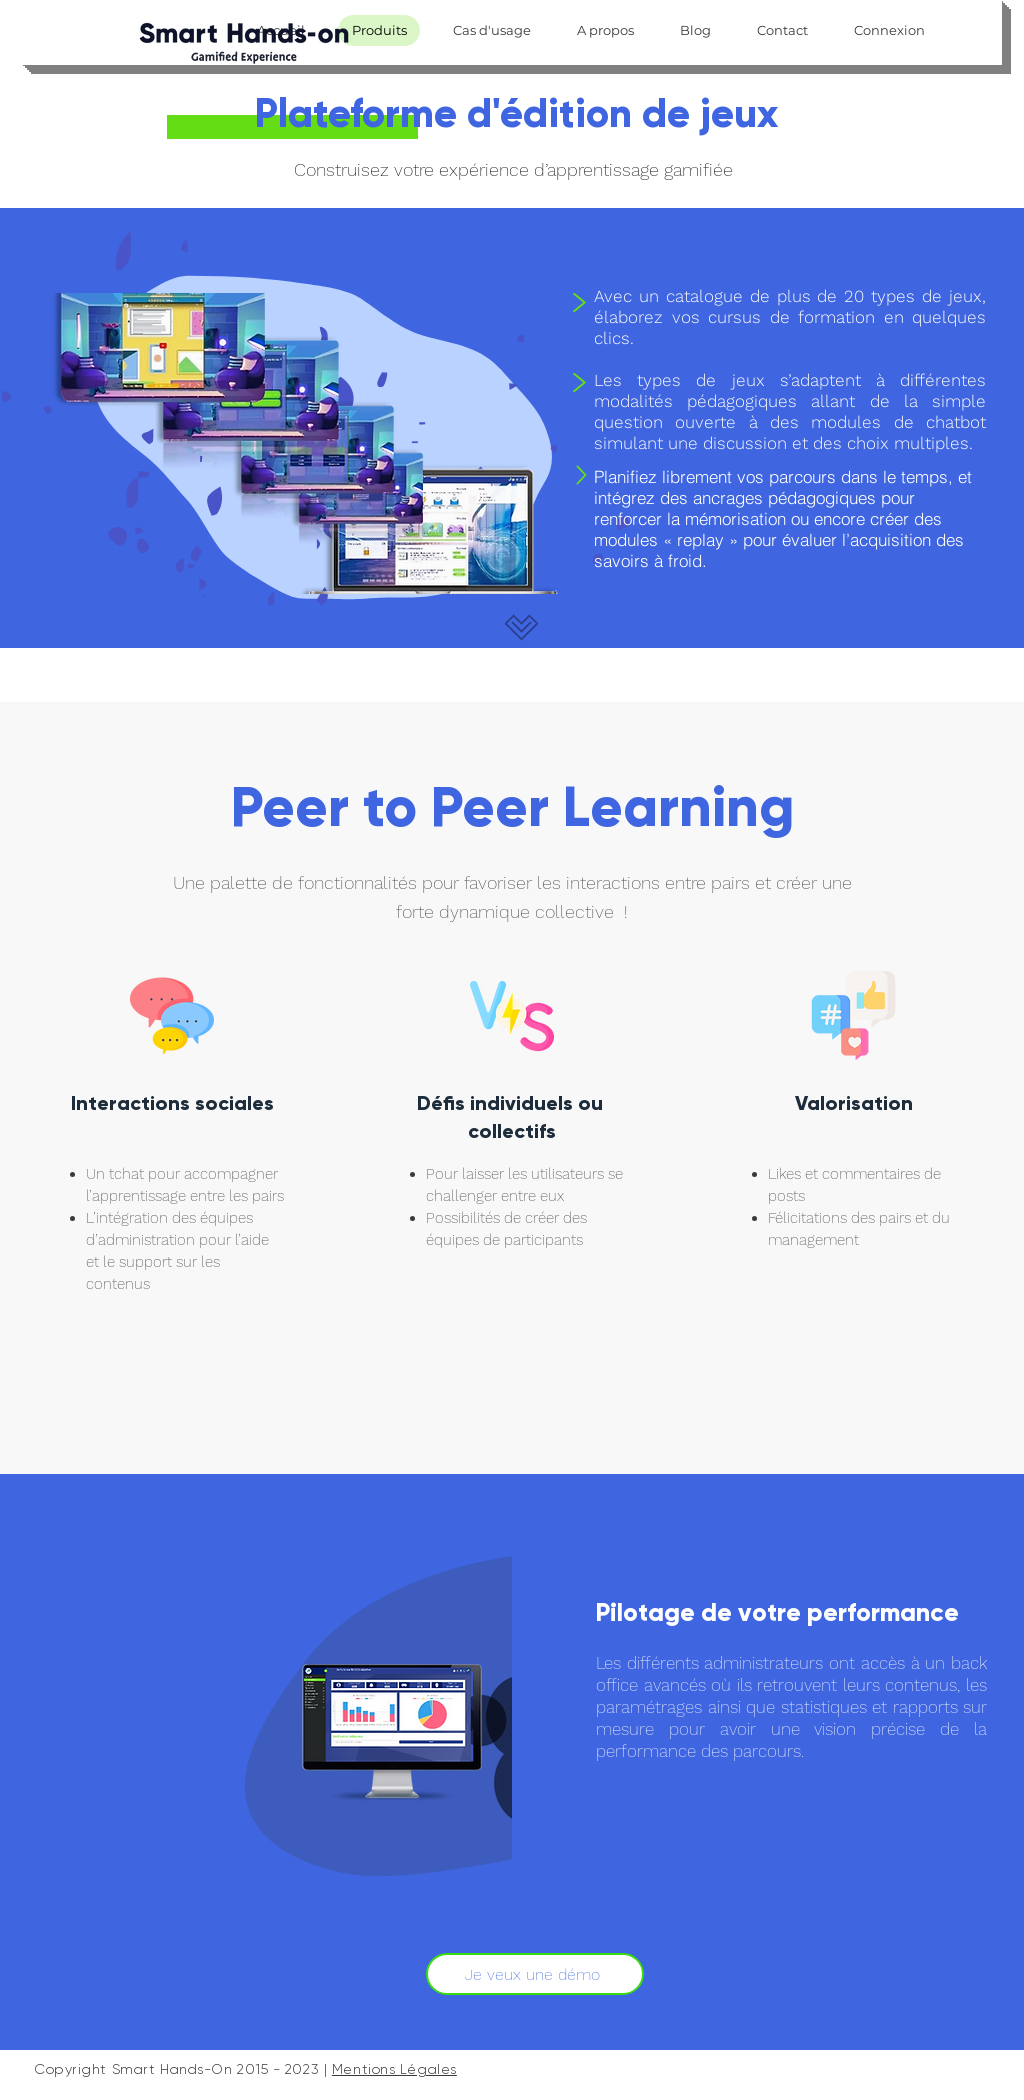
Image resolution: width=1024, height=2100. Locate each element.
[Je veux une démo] (535, 1974)
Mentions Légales (394, 2069)
